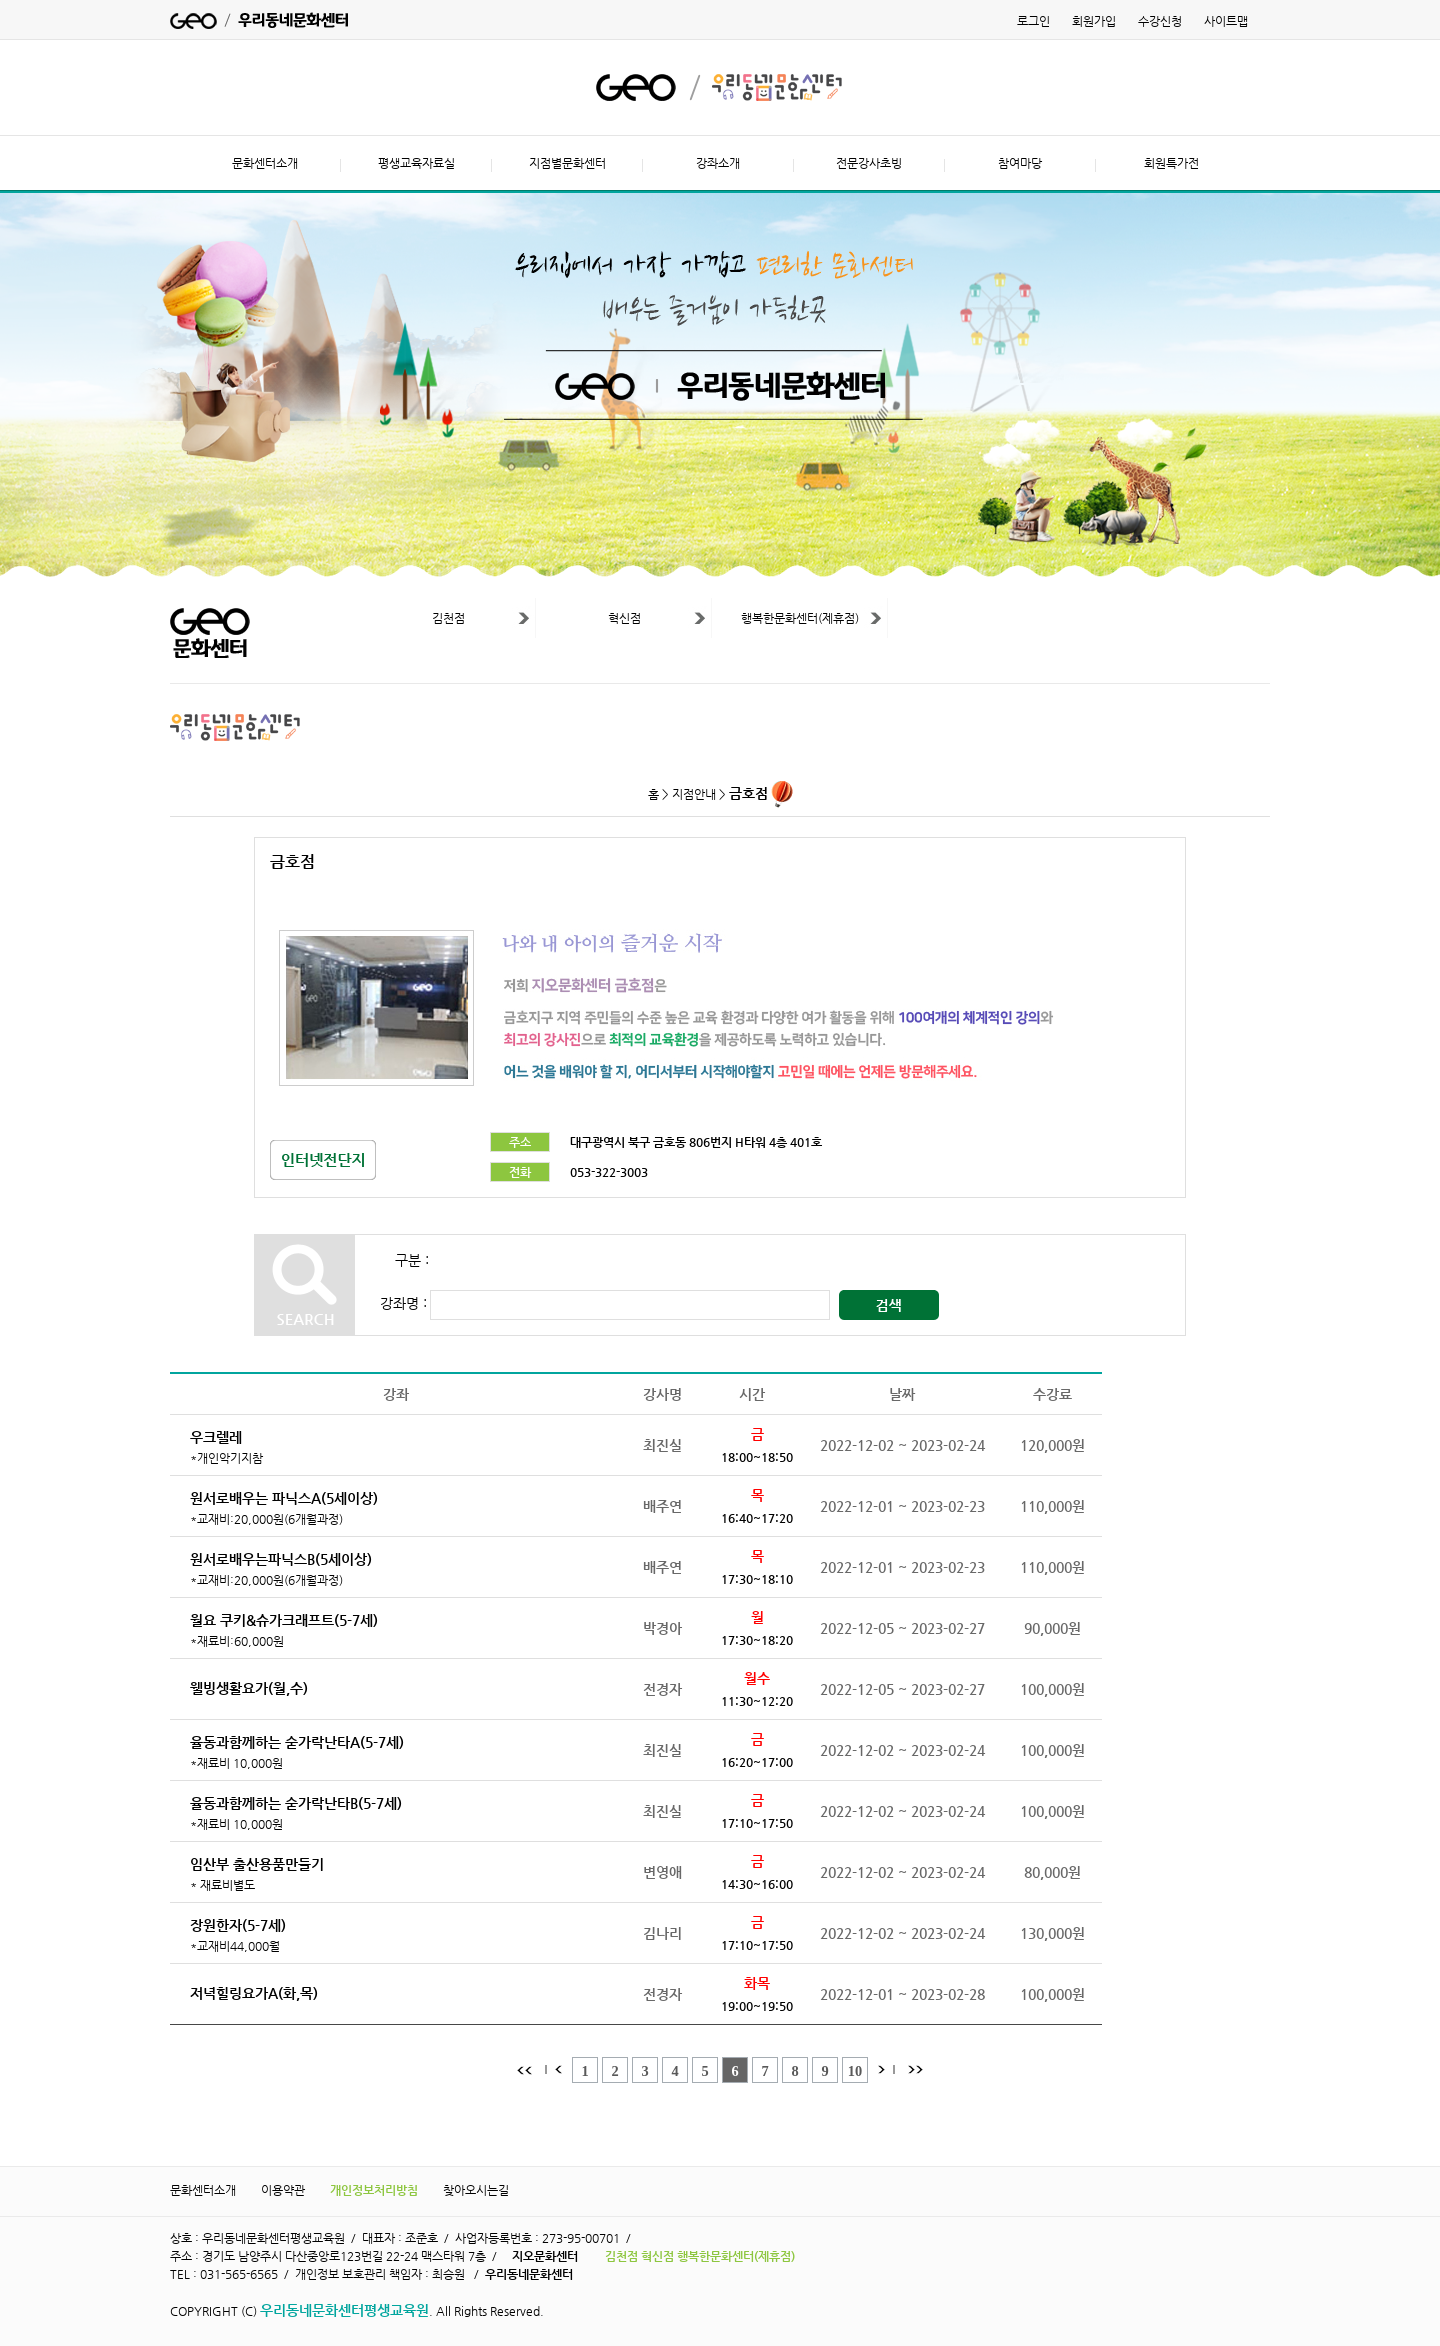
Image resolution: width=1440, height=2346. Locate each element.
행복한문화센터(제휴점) (800, 618)
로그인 (1033, 21)
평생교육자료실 (416, 163)
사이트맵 (1226, 21)
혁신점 (624, 618)
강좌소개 (718, 163)
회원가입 (1094, 21)
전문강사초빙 (869, 163)
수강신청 (1160, 21)
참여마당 (1020, 163)
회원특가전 (1171, 163)
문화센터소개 (265, 163)
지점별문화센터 (567, 163)
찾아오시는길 (476, 2190)
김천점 (448, 618)
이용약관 (283, 2190)
